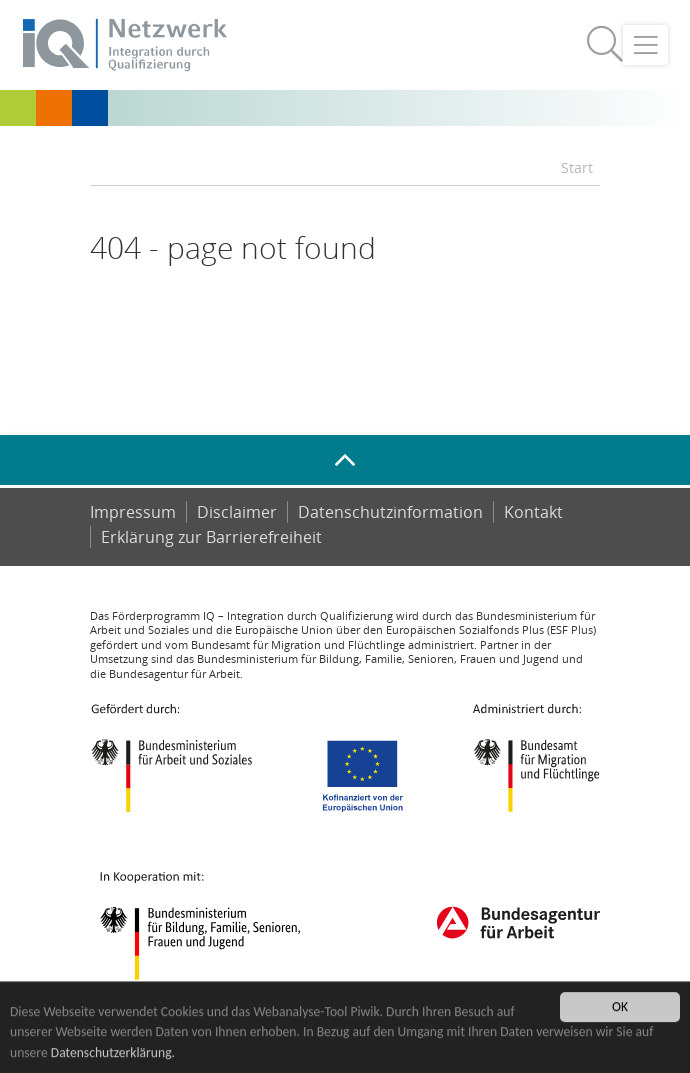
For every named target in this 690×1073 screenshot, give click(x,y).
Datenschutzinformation (390, 512)
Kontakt (533, 512)
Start (577, 167)
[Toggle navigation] (645, 45)
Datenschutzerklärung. (113, 1053)
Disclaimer (237, 512)
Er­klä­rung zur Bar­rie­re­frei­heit (211, 537)
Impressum (133, 512)
